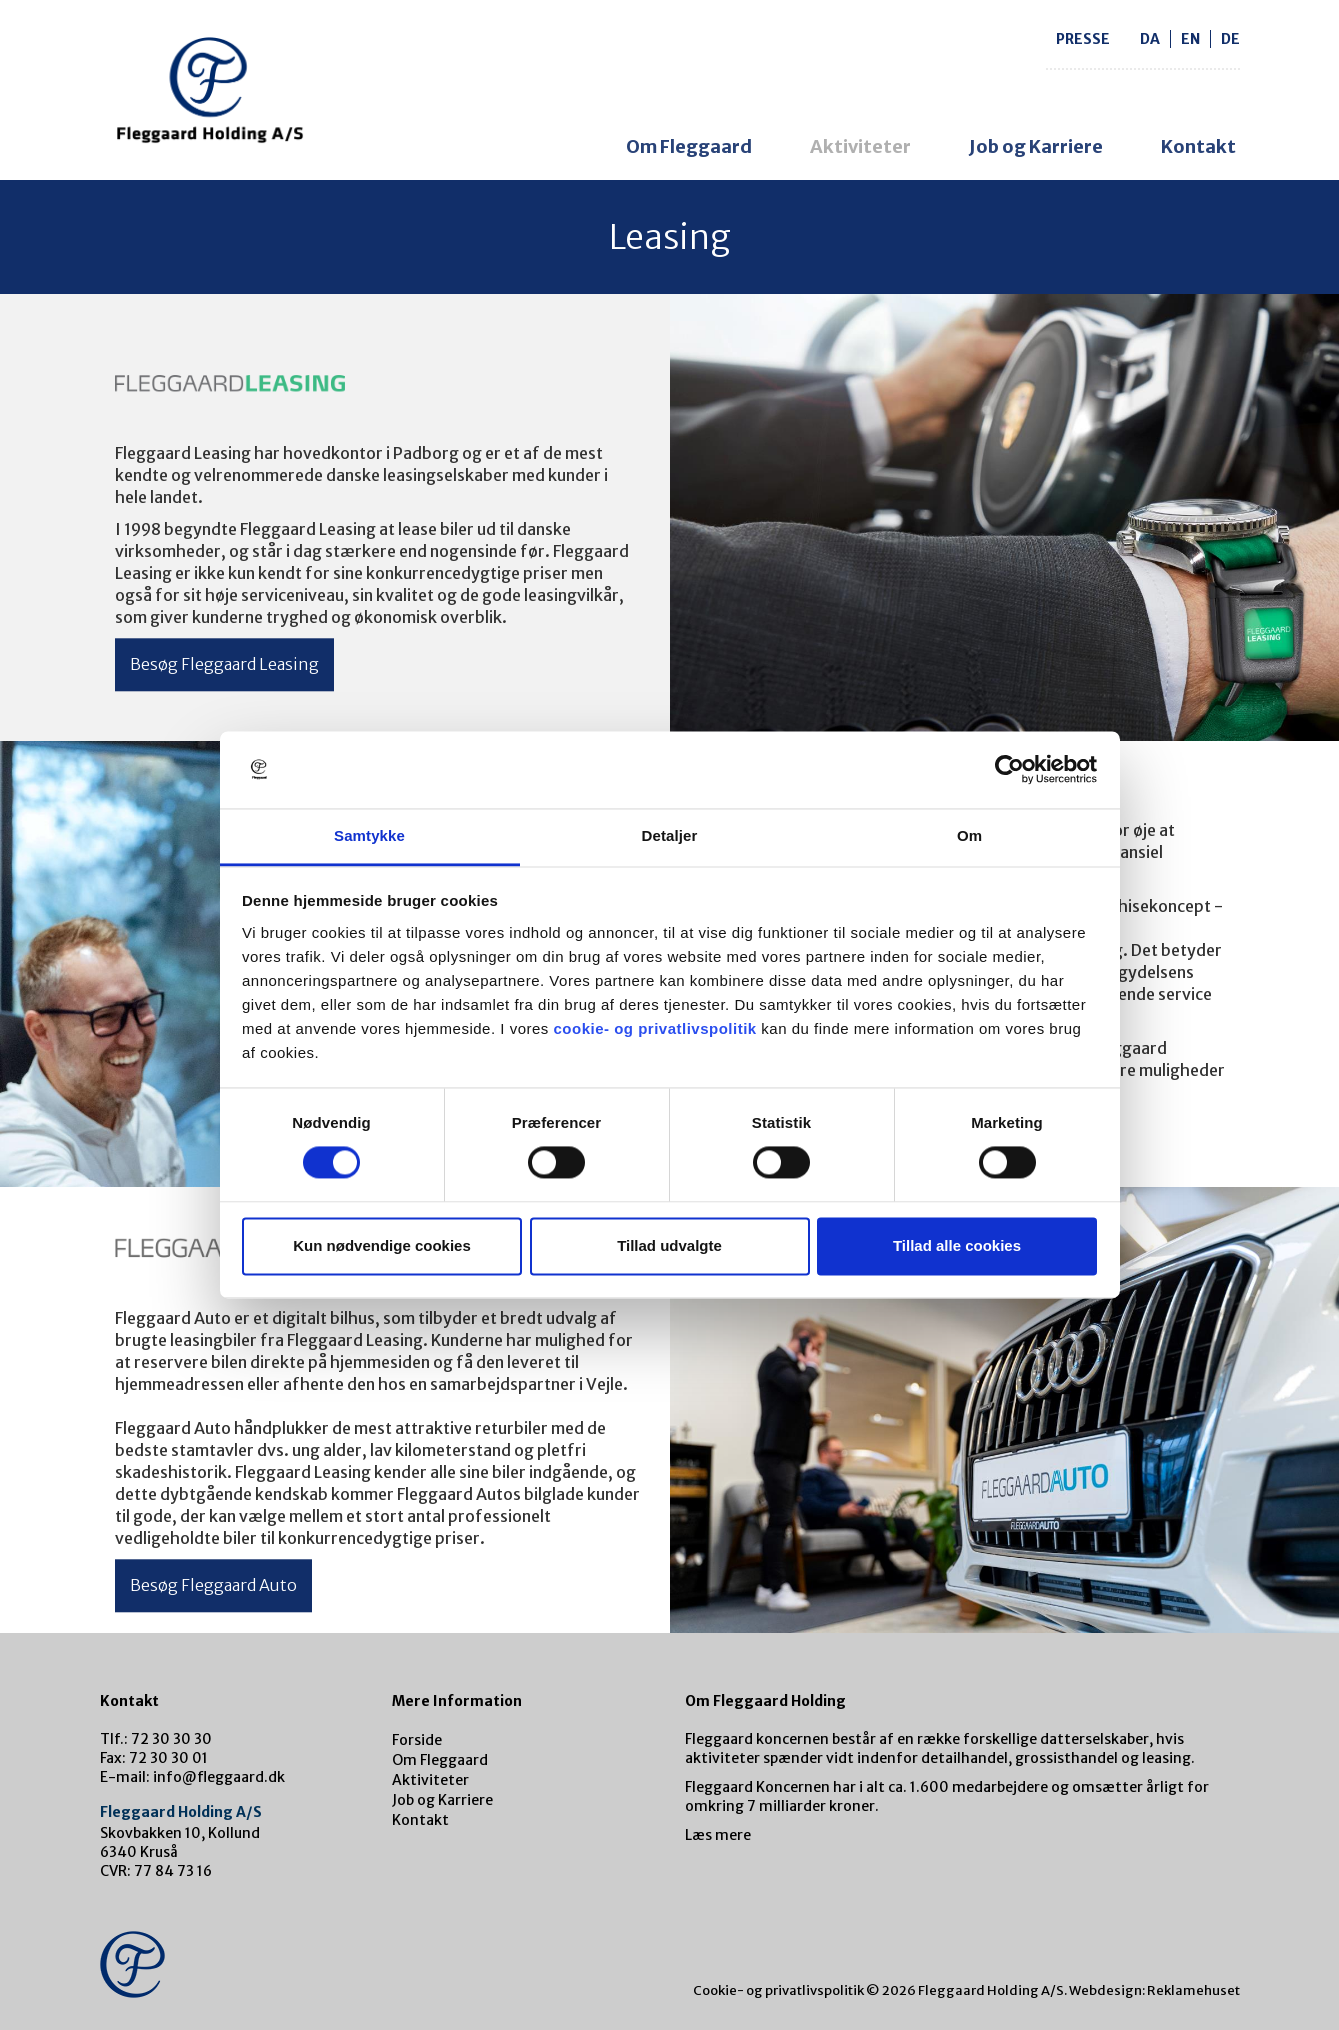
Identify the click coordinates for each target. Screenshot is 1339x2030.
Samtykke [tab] (369, 835)
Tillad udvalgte (669, 1245)
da (1150, 39)
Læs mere (718, 1835)
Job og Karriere (1036, 146)
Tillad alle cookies (957, 1245)
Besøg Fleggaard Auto (213, 1585)
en (1190, 39)
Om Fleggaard (689, 146)
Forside (417, 1740)
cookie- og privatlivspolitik (654, 1028)
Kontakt (1198, 146)
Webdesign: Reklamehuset (1154, 1990)
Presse (1083, 39)
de (1230, 39)
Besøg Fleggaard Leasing (224, 664)
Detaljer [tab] (670, 835)
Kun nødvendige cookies (382, 1245)
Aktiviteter (860, 146)
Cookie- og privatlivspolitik (778, 1990)
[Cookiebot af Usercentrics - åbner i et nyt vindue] (1009, 770)
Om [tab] (969, 835)
